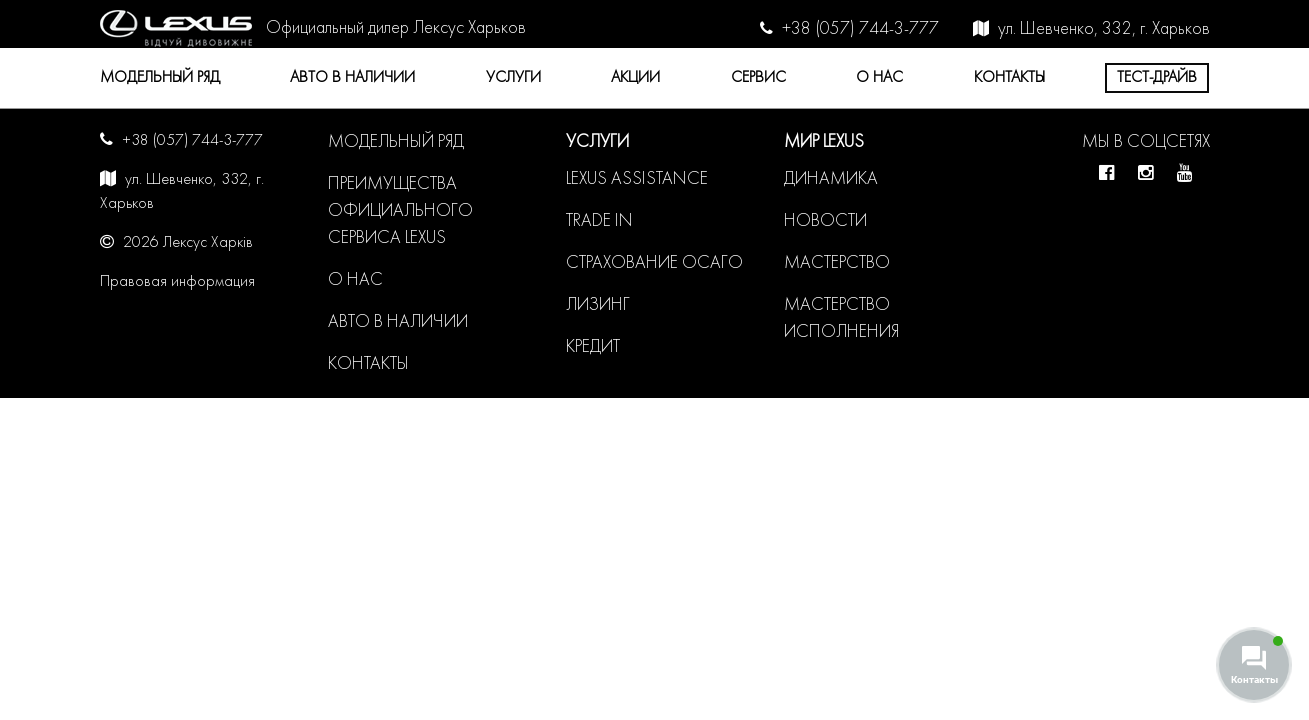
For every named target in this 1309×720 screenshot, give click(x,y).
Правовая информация (177, 282)
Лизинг (598, 305)
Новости (825, 221)
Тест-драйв (1157, 78)
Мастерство (837, 263)
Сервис (758, 78)
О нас (879, 78)
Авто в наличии (352, 78)
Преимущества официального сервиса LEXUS (400, 211)
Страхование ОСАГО (654, 263)
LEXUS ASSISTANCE (637, 179)
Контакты (1009, 78)
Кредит (593, 347)
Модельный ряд (160, 78)
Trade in (599, 221)
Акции (635, 78)
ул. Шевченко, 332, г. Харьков (1104, 29)
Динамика (831, 179)
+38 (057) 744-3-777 (860, 29)
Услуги (513, 78)
